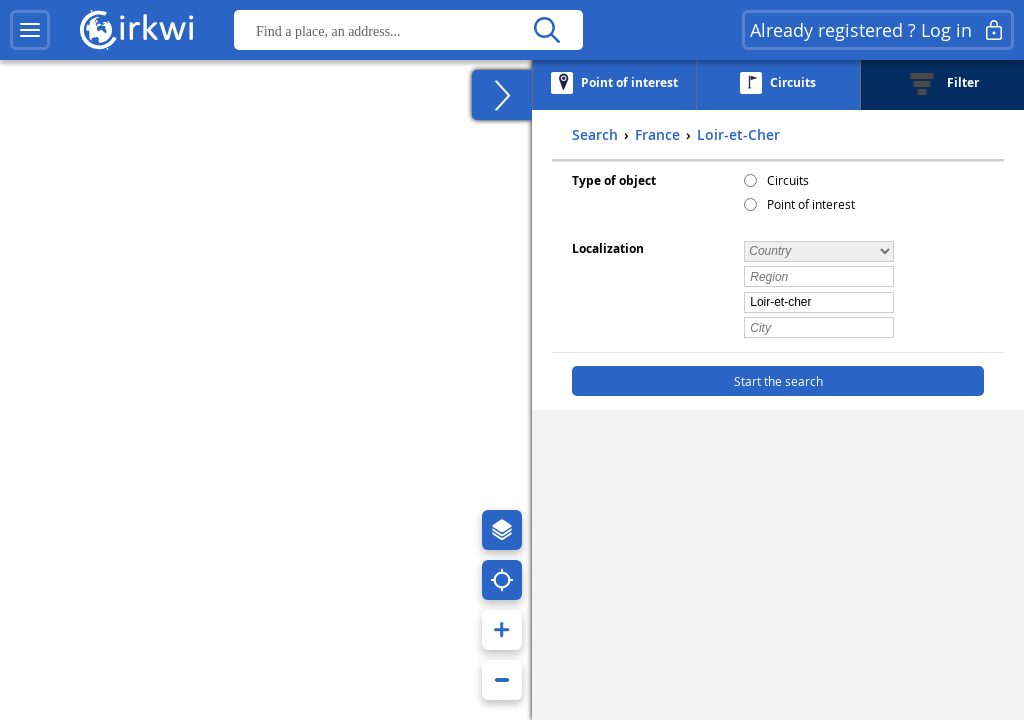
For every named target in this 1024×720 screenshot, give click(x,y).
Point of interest (811, 204)
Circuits (788, 180)
